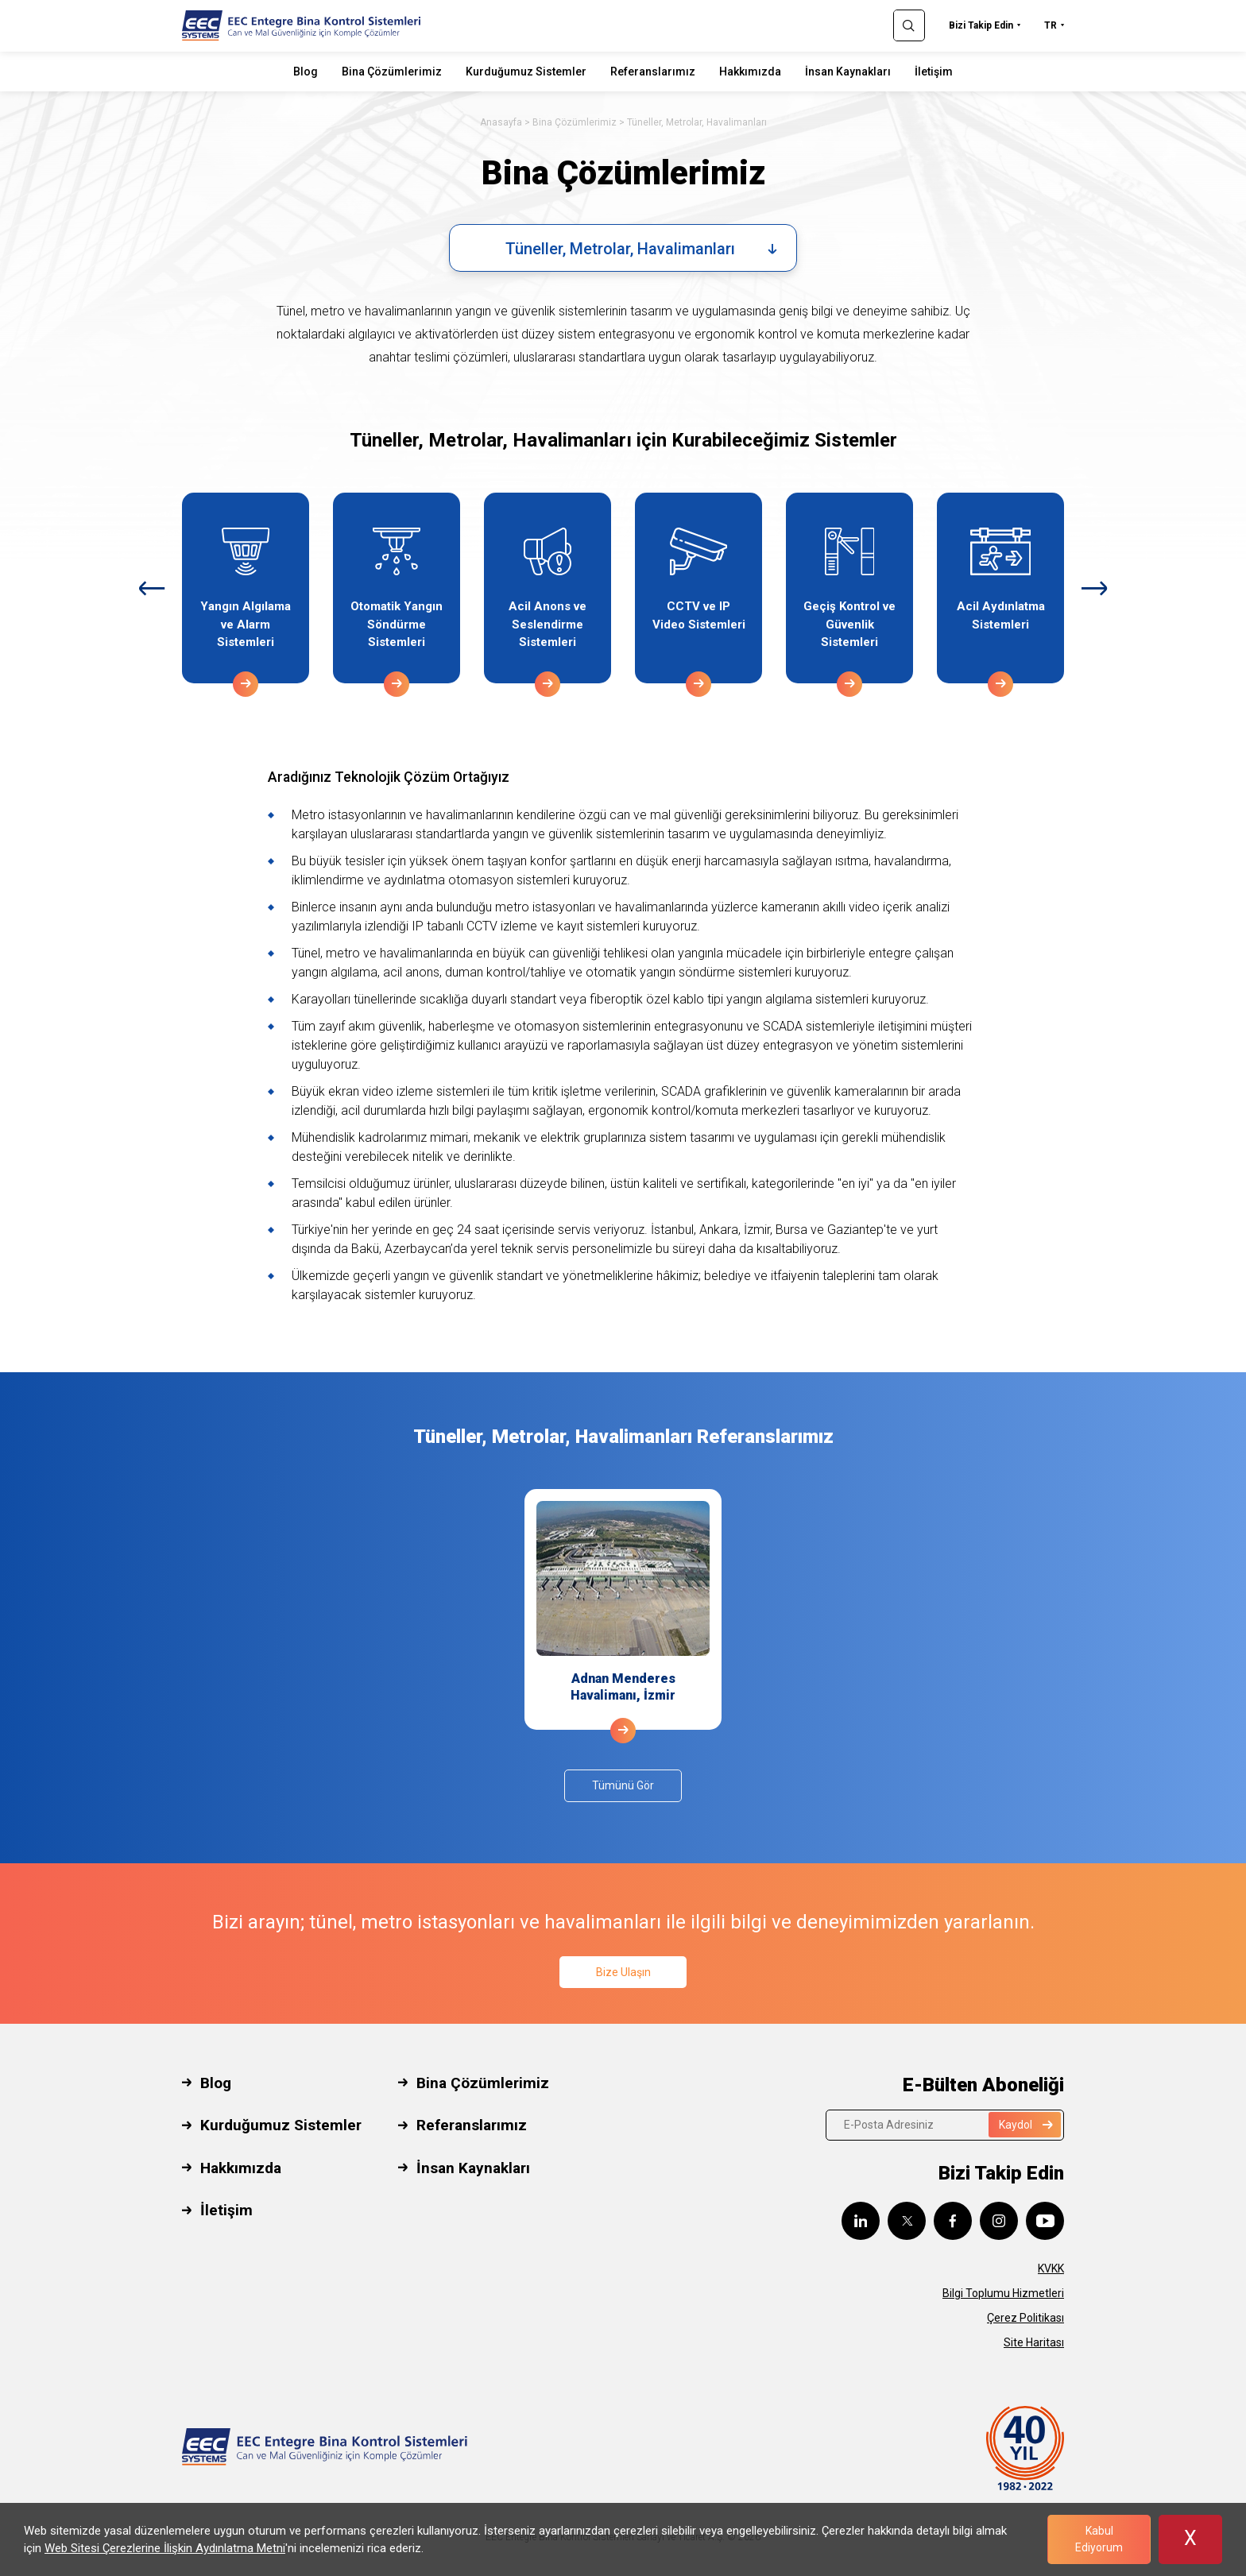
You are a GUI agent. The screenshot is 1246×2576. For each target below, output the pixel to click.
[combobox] (623, 248)
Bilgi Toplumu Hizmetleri (1003, 2293)
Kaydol (1026, 2124)
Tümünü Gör (623, 1785)
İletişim (934, 71)
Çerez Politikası (1025, 2317)
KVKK (1051, 2268)
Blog (305, 71)
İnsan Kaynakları (848, 71)
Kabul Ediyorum (1099, 2539)
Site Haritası (1034, 2342)
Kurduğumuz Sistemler (526, 71)
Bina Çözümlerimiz (392, 71)
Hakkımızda (750, 71)
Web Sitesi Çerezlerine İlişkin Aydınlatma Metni (164, 2548)
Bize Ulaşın (623, 1972)
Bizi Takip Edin (981, 25)
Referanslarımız (652, 71)
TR (1050, 25)
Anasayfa (501, 122)
